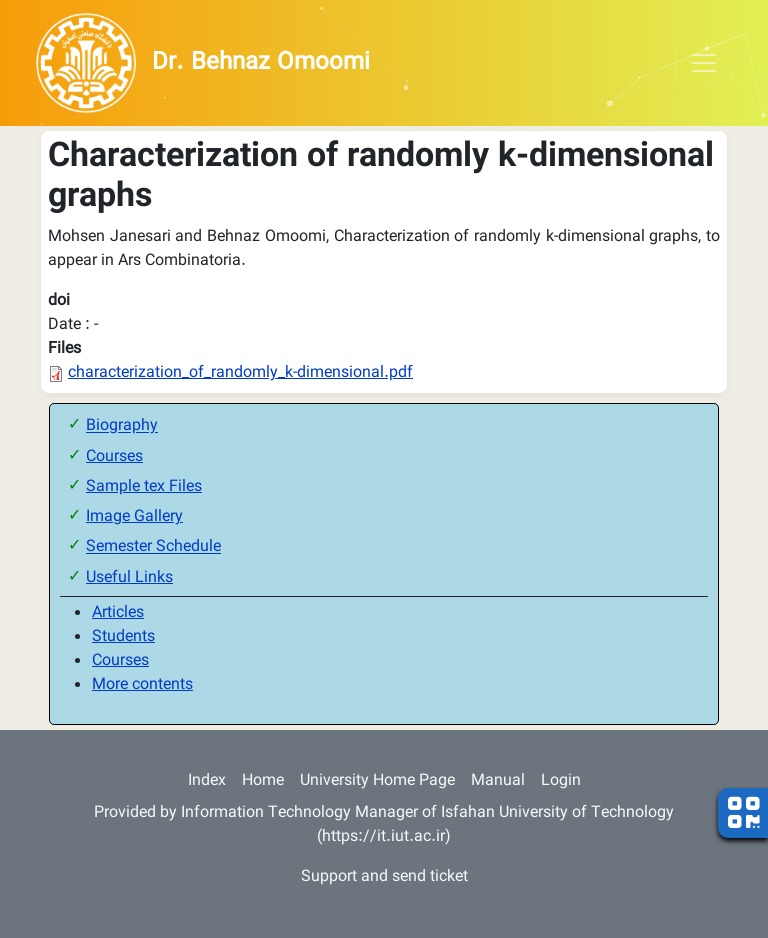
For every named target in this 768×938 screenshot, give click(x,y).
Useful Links (129, 578)
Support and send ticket (384, 877)
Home (263, 781)
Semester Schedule (153, 548)
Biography (122, 427)
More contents (142, 685)
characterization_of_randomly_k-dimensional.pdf (240, 373)
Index (207, 781)
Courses (114, 457)
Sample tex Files (144, 487)
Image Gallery (134, 517)
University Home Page (377, 781)
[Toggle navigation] (704, 63)
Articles (118, 613)
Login (561, 781)
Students (123, 637)
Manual (498, 781)
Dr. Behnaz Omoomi (261, 63)
